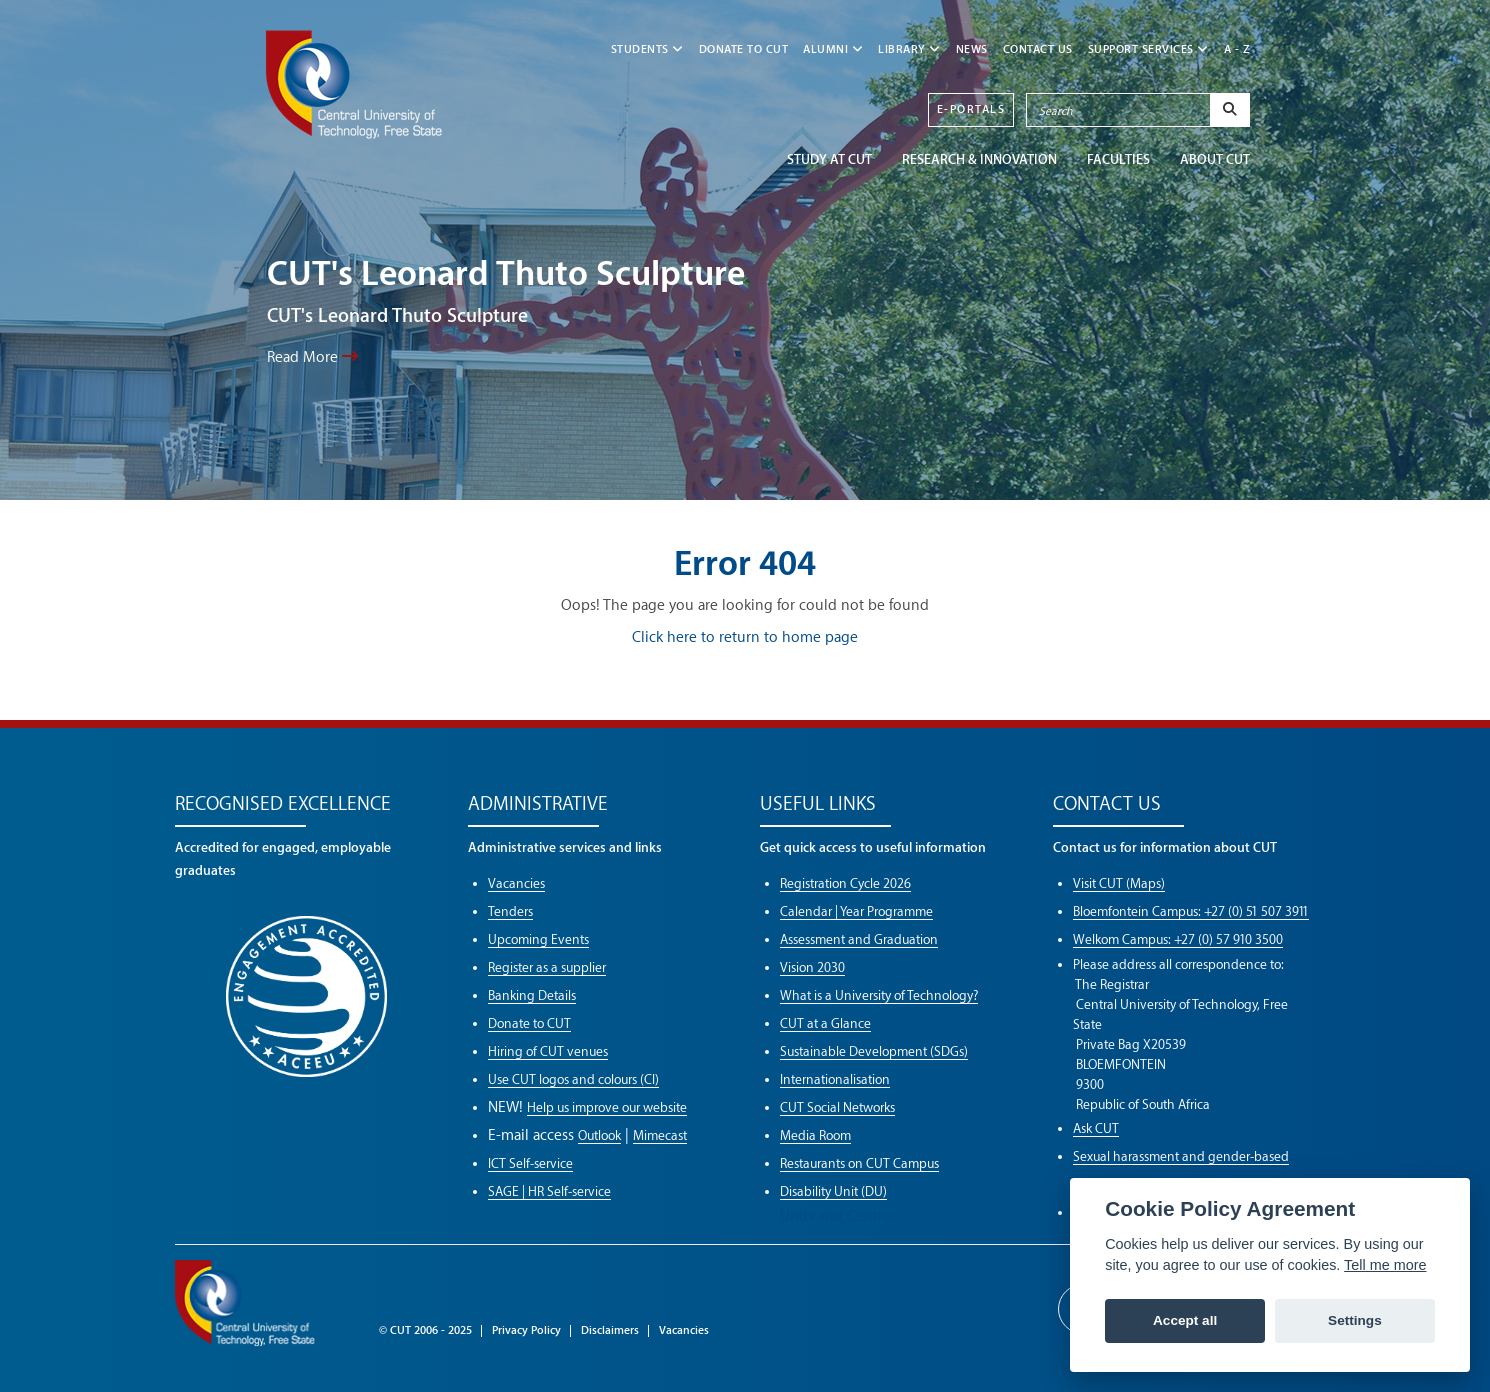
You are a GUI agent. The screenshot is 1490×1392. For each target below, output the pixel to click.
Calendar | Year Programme (856, 911)
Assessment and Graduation (859, 939)
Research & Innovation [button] (979, 159)
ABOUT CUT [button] (1215, 159)
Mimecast (660, 1135)
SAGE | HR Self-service (549, 1191)
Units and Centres (838, 1216)
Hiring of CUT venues (548, 1051)
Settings (1355, 1320)
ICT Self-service (530, 1163)
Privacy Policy (526, 1330)
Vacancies (516, 883)
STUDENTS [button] (647, 49)
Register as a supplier (547, 967)
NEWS (972, 49)
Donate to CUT (744, 49)
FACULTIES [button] (1118, 159)
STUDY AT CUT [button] (829, 159)
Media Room (815, 1135)
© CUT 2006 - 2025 (425, 1330)
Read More (312, 357)
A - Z (1237, 49)
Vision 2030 (812, 967)
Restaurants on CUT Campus (859, 1163)
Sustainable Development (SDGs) (874, 1051)
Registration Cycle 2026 (845, 883)
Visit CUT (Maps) (1119, 883)
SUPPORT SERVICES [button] (1148, 49)
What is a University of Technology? (879, 995)
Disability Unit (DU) (833, 1191)
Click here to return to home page (745, 637)
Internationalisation (835, 1079)
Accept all (1185, 1320)
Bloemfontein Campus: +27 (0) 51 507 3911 (1191, 911)
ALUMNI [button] (833, 49)
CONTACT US (1038, 49)
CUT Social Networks (837, 1107)
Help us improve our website (607, 1107)
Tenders (510, 911)
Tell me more (1385, 1265)
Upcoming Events (538, 939)
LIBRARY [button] (909, 49)
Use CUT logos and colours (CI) (573, 1079)
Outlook (599, 1135)
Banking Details (532, 995)
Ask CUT (1096, 1128)
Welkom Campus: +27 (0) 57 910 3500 (1178, 939)
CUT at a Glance (825, 1023)
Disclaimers (610, 1330)
